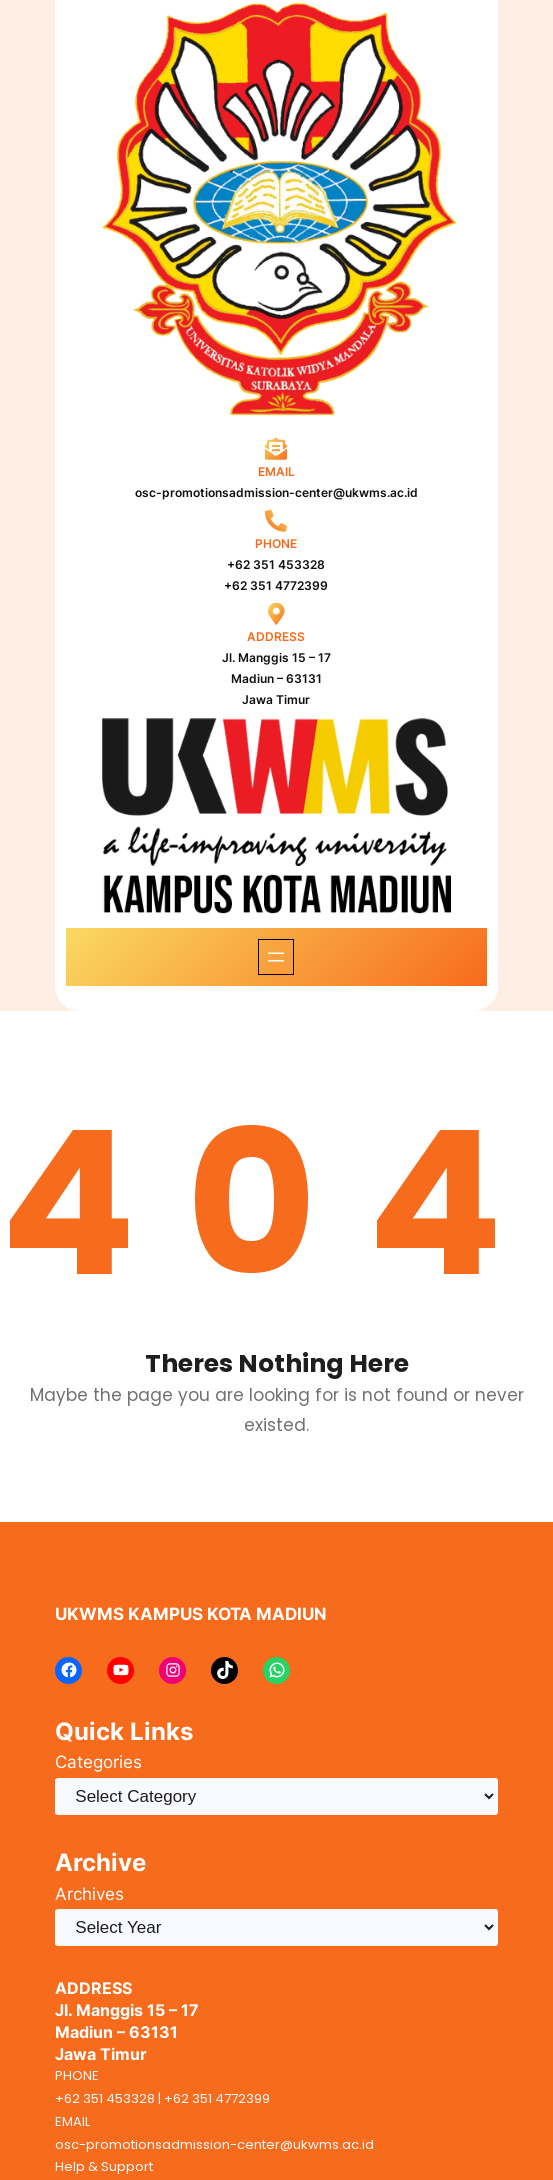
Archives (89, 1894)
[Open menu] (276, 957)
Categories (98, 1762)
